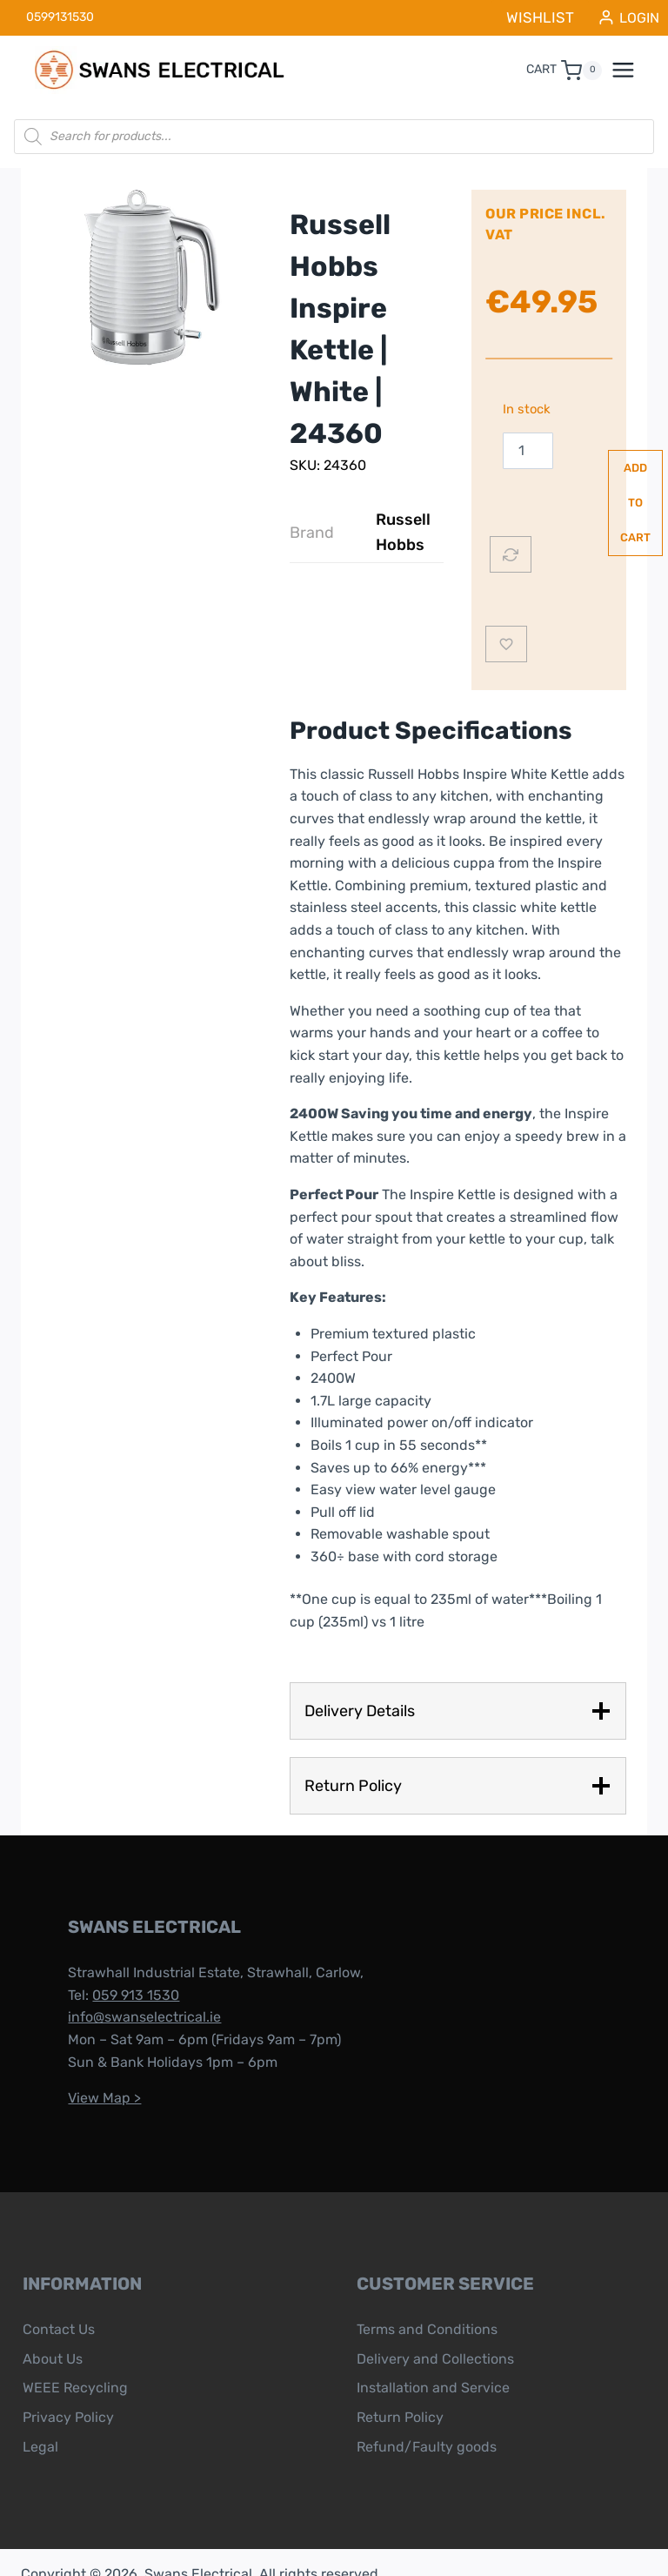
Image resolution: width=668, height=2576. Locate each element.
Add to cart (584, 479)
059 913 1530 (118, 1972)
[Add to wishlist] (506, 620)
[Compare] (510, 531)
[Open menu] (632, 64)
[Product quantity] (528, 444)
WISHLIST (549, 14)
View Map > (87, 2075)
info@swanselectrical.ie (127, 1994)
